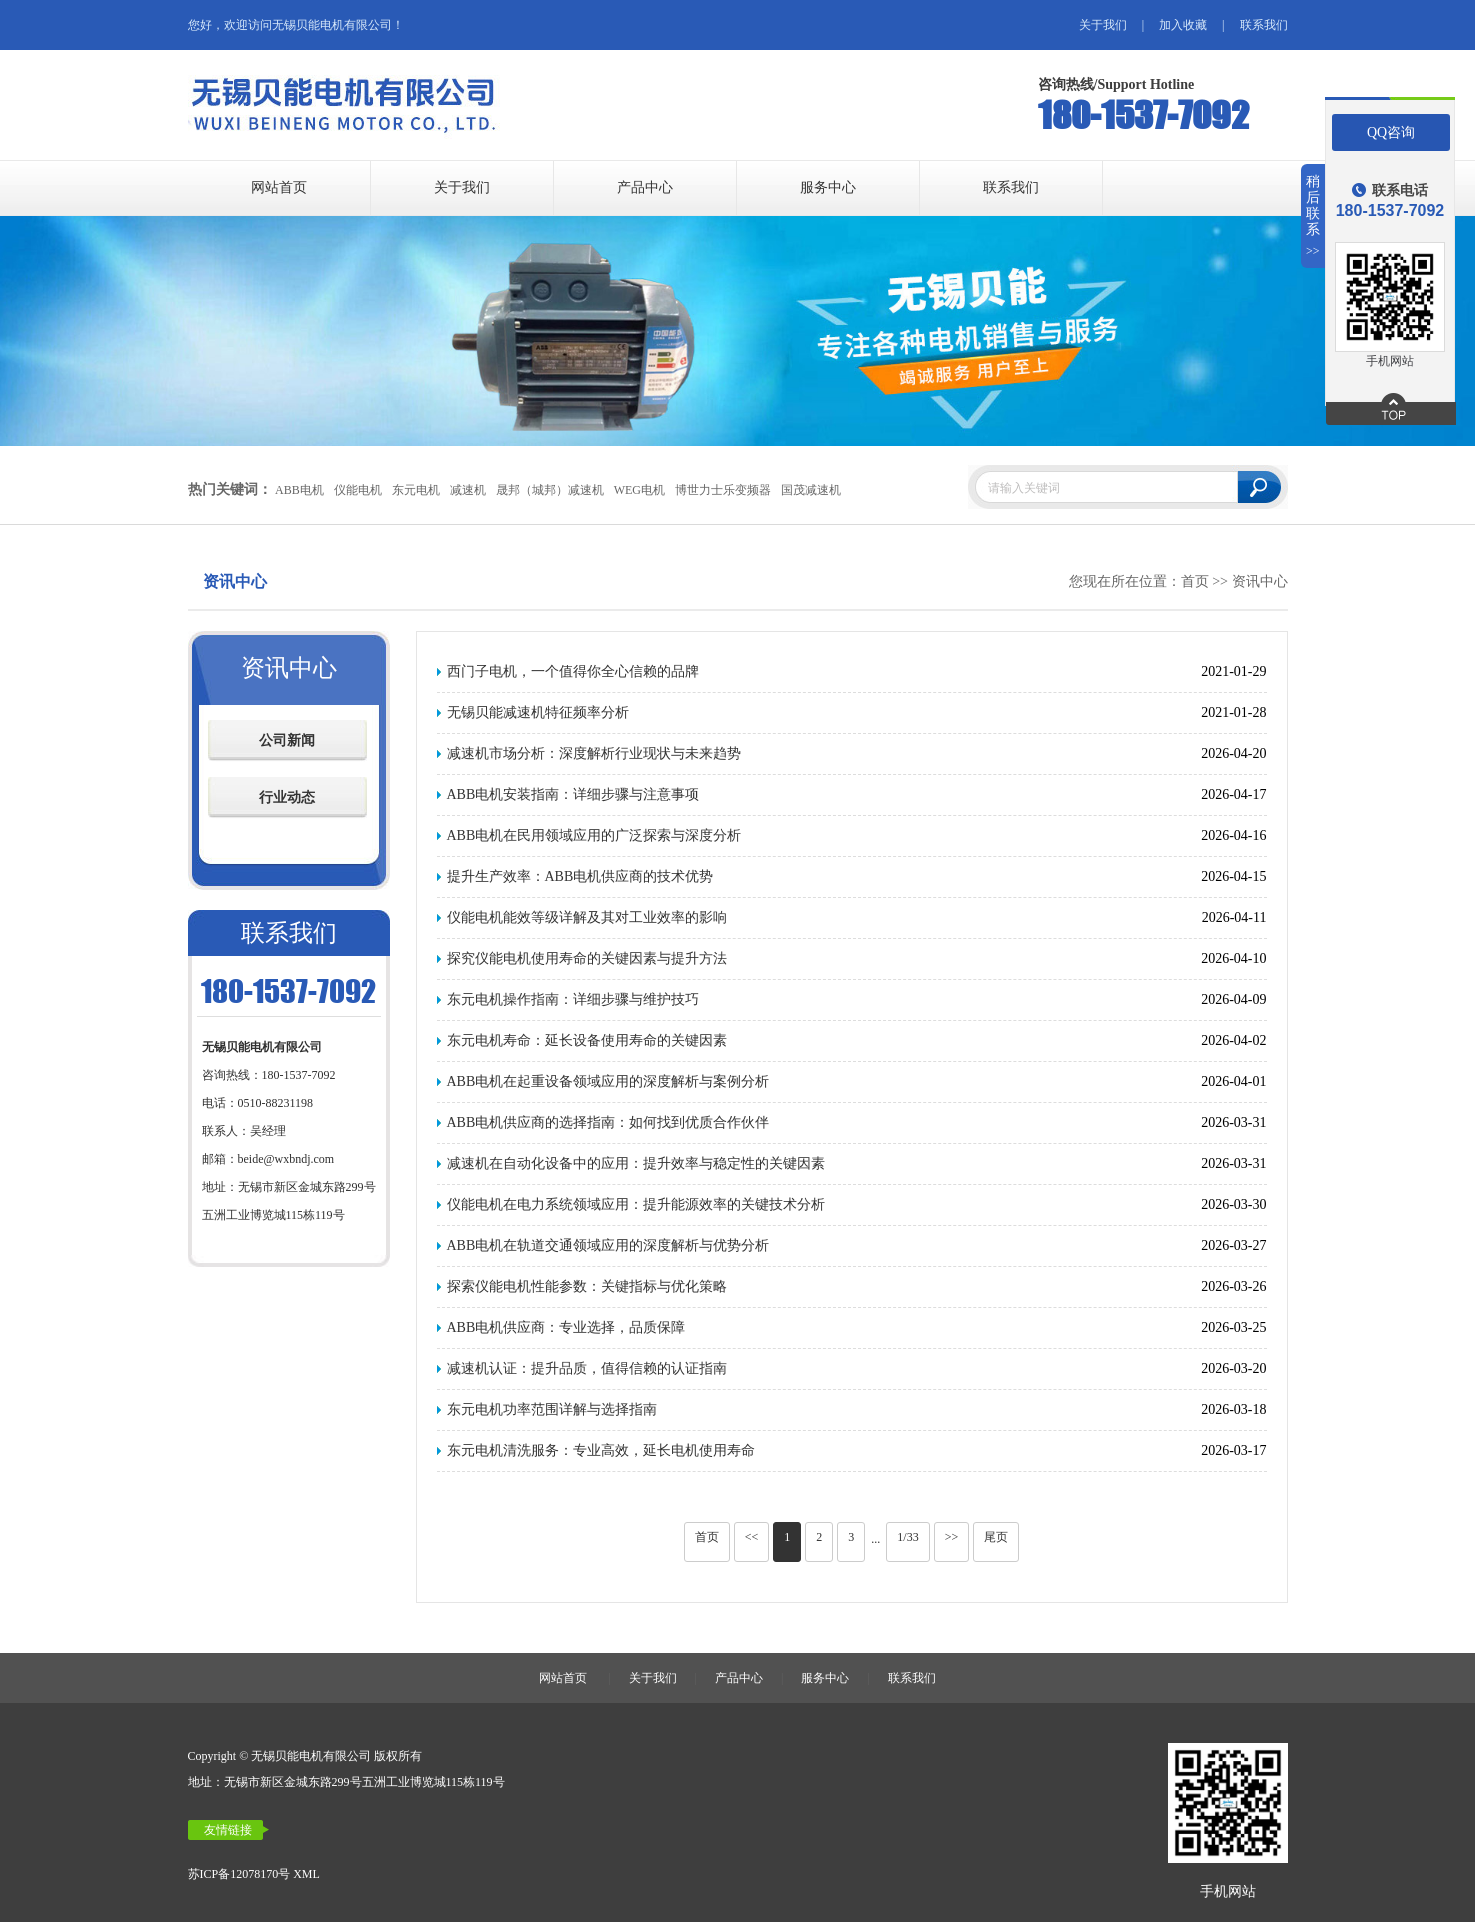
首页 (1195, 581)
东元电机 (415, 490)
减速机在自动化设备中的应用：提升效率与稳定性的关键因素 (636, 1163)
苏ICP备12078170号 (239, 1874)
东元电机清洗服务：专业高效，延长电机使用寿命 (601, 1450)
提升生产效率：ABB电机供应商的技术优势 (580, 876)
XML (306, 1874)
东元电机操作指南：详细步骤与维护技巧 (573, 999)
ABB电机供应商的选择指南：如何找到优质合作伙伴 (608, 1122)
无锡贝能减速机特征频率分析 (538, 712)
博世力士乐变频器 (723, 490)
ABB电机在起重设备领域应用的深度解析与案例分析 (608, 1081)
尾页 (996, 1537)
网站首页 (279, 187)
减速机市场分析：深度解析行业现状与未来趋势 (594, 753)
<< (752, 1537)
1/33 (907, 1537)
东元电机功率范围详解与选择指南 (552, 1409)
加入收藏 (1183, 25)
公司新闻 (287, 740)
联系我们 (1264, 25)
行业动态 (287, 797)
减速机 (467, 490)
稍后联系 (1313, 216)
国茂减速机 (811, 490)
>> (952, 1537)
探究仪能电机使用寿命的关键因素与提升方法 (587, 958)
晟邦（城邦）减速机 (549, 490)
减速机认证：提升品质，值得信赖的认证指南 (587, 1368)
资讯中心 (1260, 581)
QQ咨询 (1391, 132)
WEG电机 (638, 490)
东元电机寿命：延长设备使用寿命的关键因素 (587, 1040)
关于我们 (1103, 25)
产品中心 (645, 187)
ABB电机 (298, 490)
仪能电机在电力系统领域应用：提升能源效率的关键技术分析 (636, 1204)
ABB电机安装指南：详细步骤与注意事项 (573, 794)
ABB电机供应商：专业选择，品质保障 (566, 1327)
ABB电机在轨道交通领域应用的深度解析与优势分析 (608, 1245)
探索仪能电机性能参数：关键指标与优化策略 (587, 1286)
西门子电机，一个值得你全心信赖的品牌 (573, 671)
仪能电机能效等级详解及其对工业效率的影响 (587, 917)
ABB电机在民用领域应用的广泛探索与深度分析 (594, 835)
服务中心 (828, 187)
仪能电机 (357, 490)
